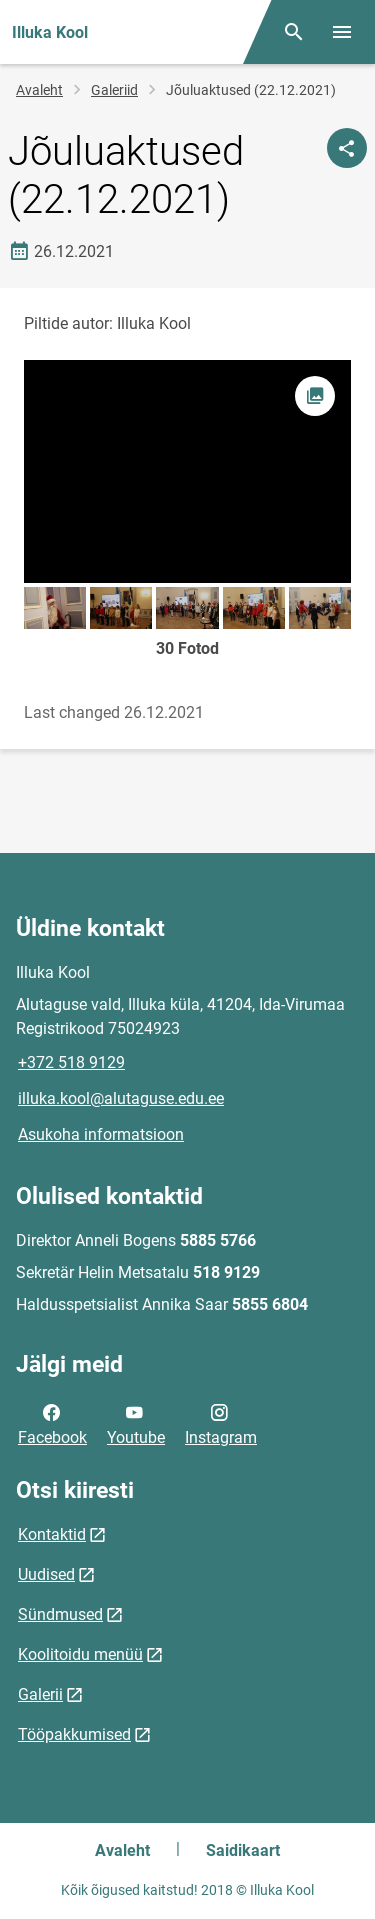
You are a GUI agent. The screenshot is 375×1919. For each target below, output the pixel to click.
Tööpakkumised (74, 1734)
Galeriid (114, 90)
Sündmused (60, 1614)
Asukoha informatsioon (101, 1134)
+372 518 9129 (71, 1062)
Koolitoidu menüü (80, 1654)
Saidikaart (243, 1850)
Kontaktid (52, 1534)
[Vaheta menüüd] (342, 32)
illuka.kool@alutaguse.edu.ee (121, 1098)
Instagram (221, 1423)
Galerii (40, 1694)
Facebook (52, 1423)
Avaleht (39, 90)
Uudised (46, 1574)
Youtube (136, 1423)
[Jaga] (347, 148)
